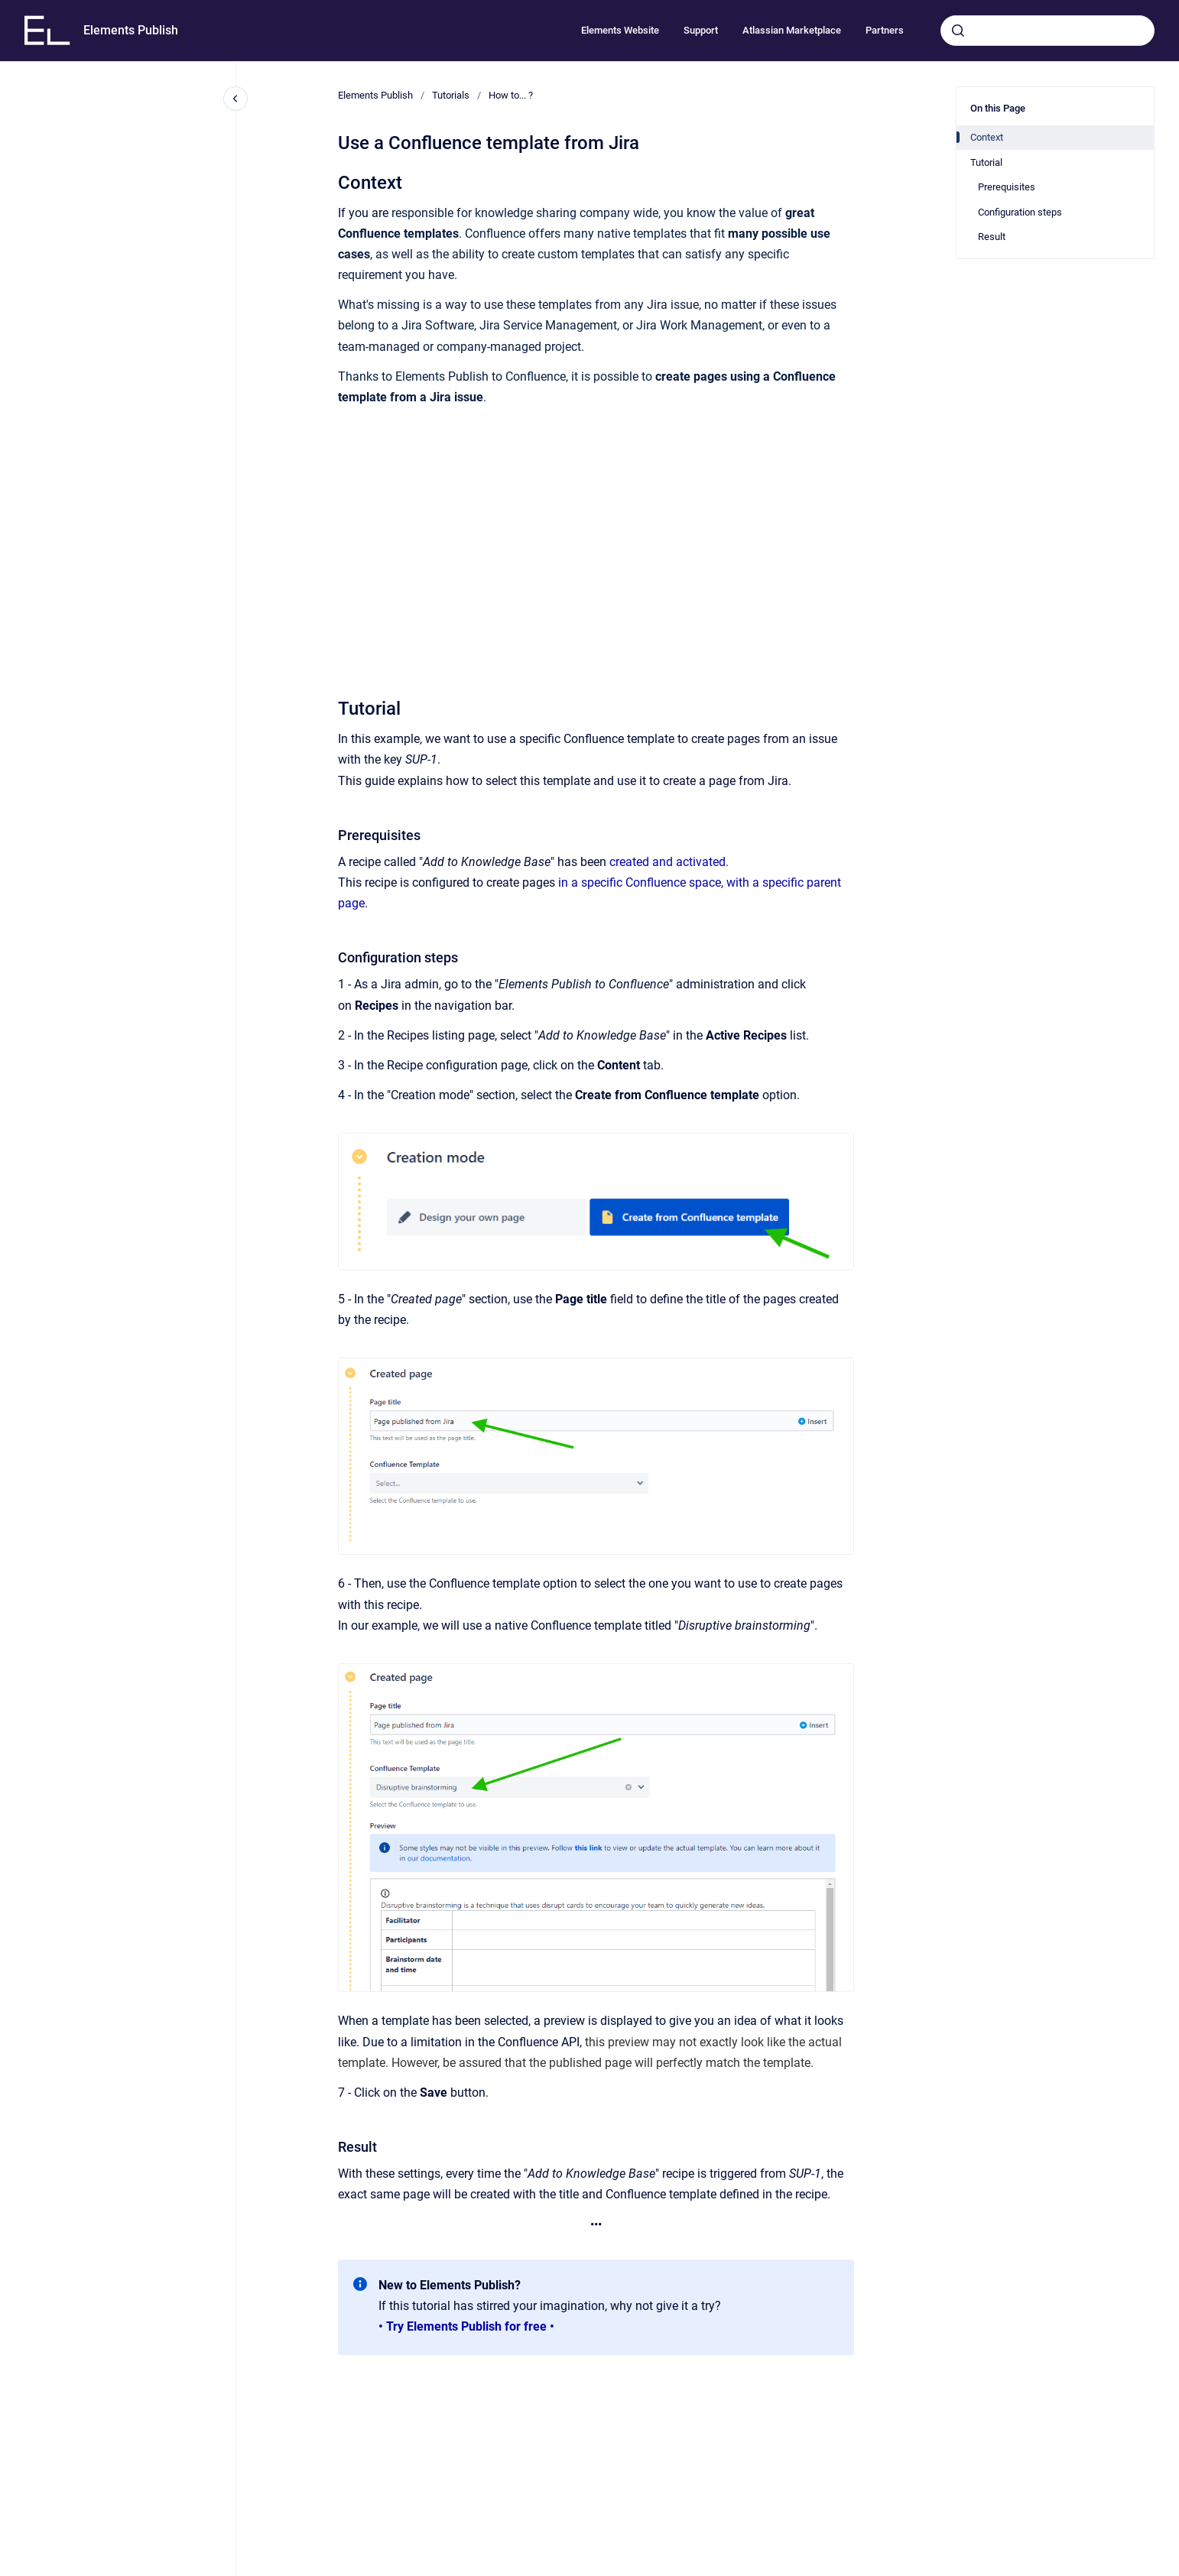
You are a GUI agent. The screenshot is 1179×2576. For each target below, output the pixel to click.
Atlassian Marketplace (791, 30)
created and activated (667, 862)
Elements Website (620, 30)
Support (701, 30)
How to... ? (511, 95)
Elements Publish (130, 30)
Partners (885, 30)
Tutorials (450, 95)
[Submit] (958, 30)
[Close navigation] (235, 98)
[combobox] (1047, 30)
